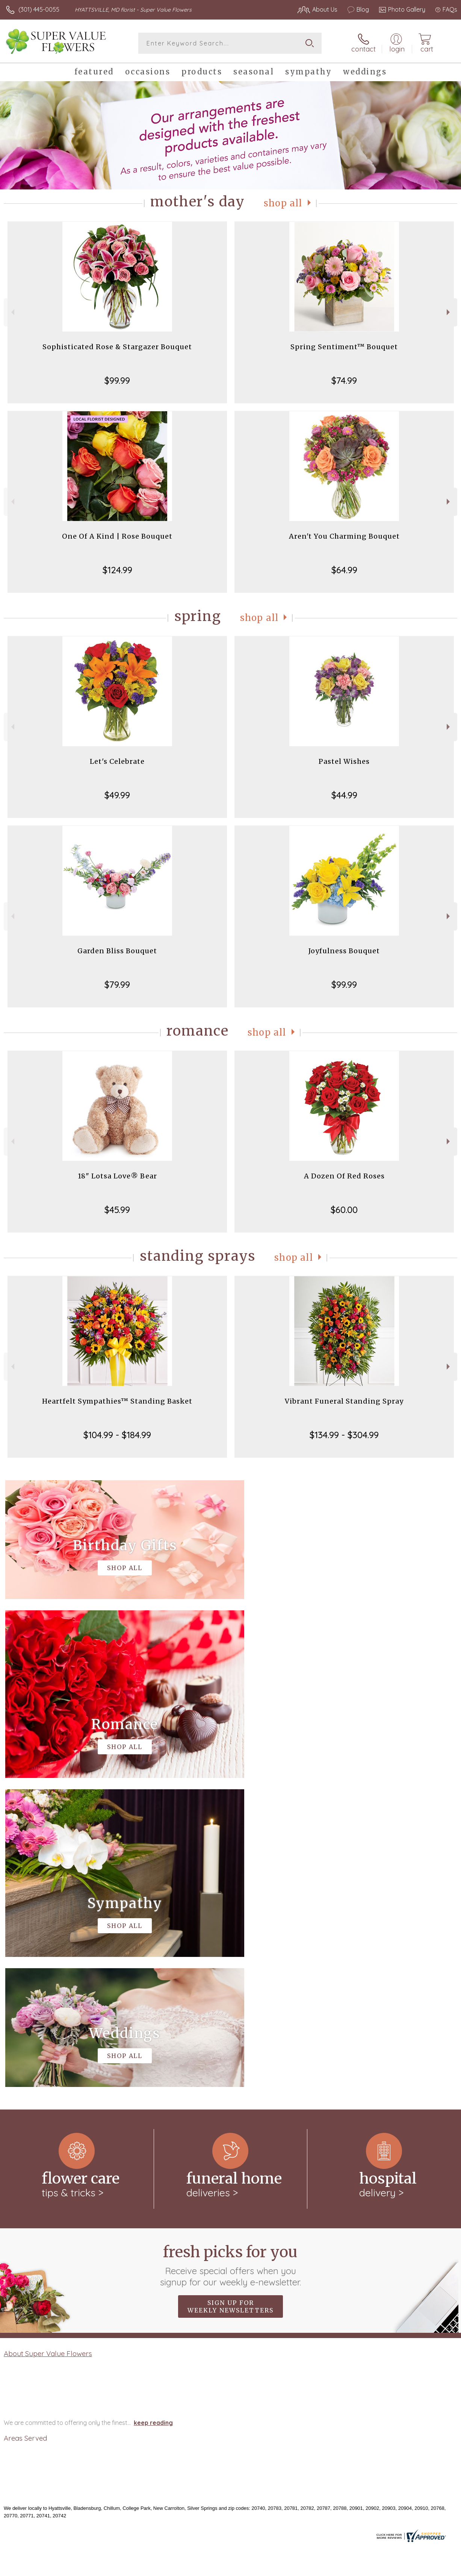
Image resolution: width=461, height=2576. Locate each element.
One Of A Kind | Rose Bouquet (117, 536)
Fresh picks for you (230, 1956)
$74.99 (344, 380)
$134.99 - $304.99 (344, 1434)
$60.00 (344, 1209)
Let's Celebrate (117, 761)
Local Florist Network (383, 2568)
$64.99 (344, 569)
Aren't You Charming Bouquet (344, 536)
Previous (12, 312)
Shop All (283, 203)
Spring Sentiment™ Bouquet (344, 346)
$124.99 (117, 569)
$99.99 (117, 380)
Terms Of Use (285, 2568)
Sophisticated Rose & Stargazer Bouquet (117, 346)
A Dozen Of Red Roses (344, 1176)
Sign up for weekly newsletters (230, 1997)
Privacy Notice (329, 2568)
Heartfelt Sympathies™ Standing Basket (117, 1401)
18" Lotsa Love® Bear (117, 1176)
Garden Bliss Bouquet (117, 951)
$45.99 (117, 1209)
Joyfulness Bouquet (344, 951)
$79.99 (117, 984)
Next (449, 312)
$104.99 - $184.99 (117, 1434)
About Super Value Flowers (48, 2044)
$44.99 (344, 795)
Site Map (429, 2568)
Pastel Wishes (344, 761)
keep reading (153, 2113)
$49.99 (117, 795)
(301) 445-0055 (38, 9)
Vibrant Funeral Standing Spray (344, 1401)
